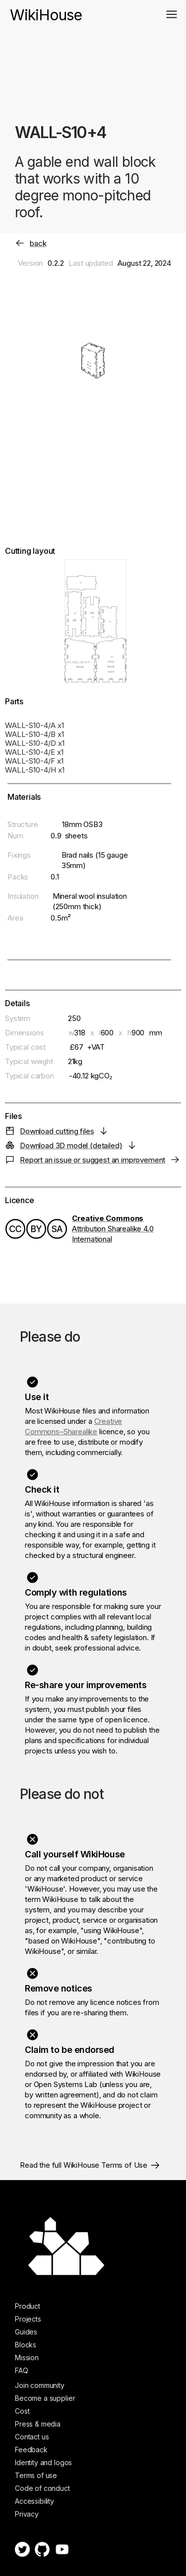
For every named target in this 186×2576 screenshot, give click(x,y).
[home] (46, 10)
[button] (171, 14)
